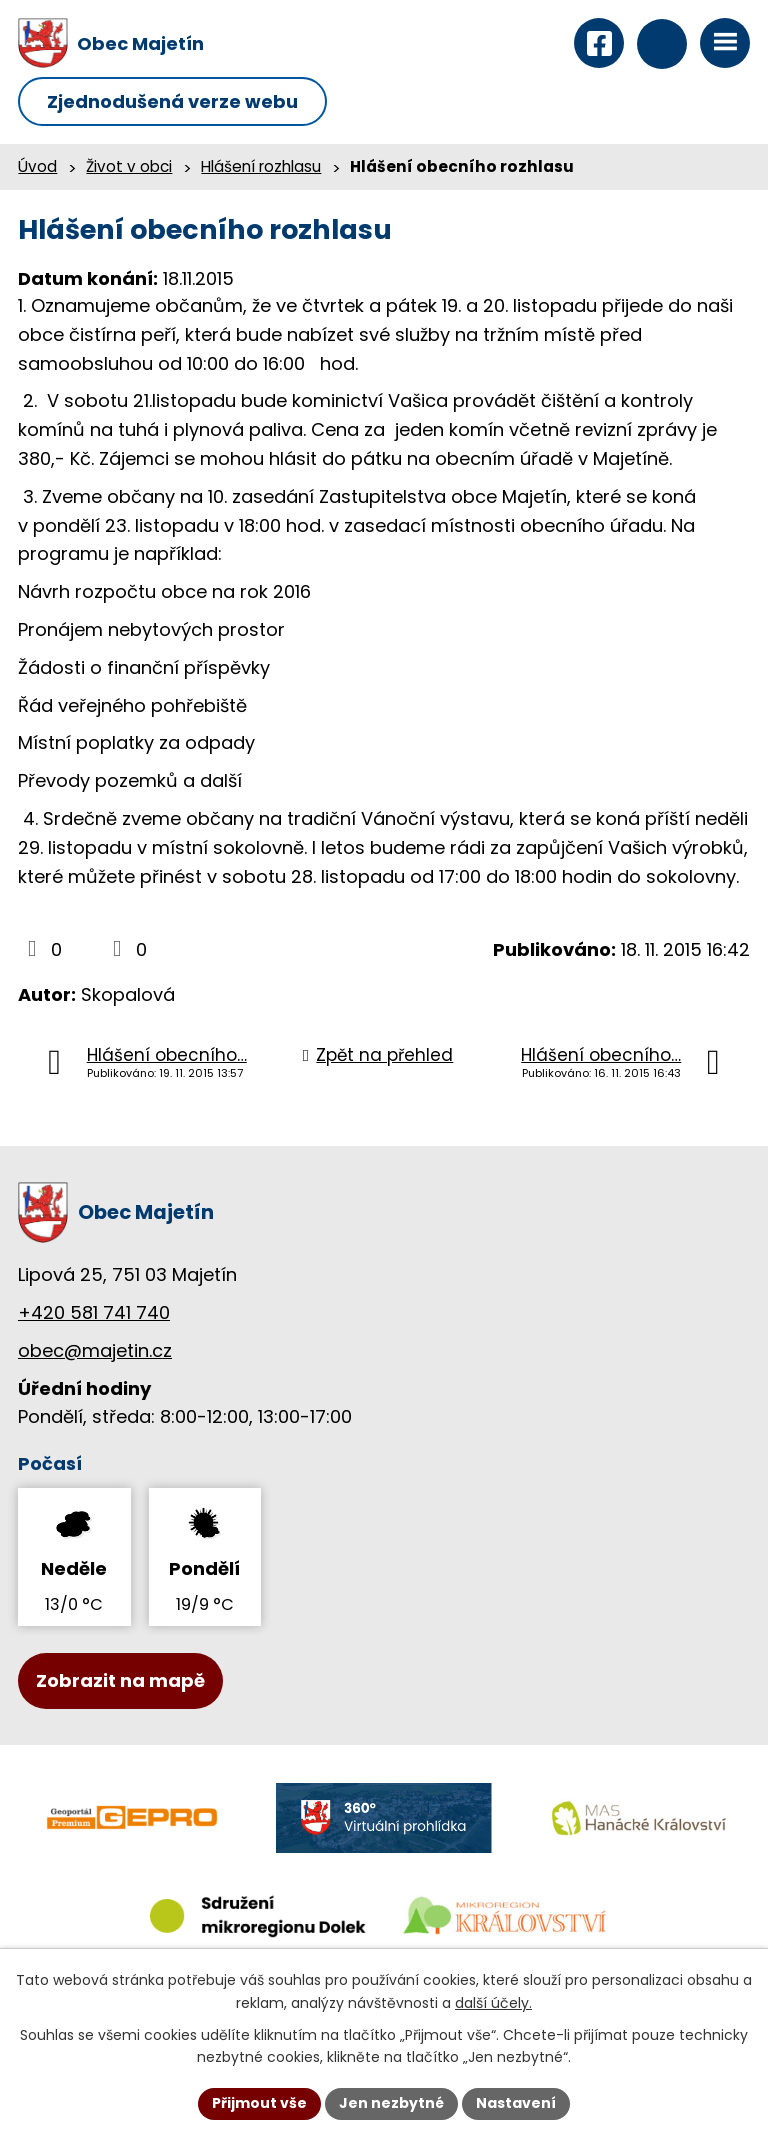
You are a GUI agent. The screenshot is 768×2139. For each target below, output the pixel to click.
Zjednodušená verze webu (172, 101)
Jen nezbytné (391, 2103)
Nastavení (516, 2103)
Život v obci (129, 166)
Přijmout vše (259, 2103)
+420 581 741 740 (94, 1312)
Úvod (37, 166)
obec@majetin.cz (95, 1350)
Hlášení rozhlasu (261, 166)
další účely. (493, 2003)
